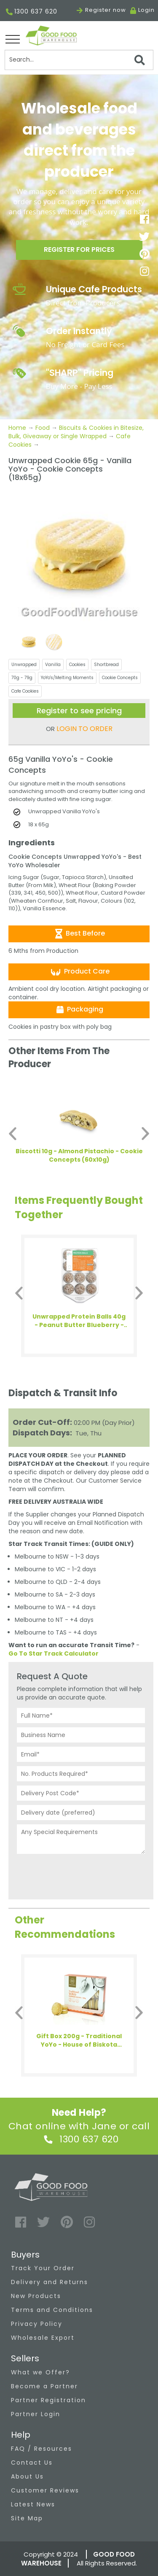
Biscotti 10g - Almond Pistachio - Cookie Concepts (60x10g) (79, 1155)
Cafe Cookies (25, 691)
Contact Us (32, 2462)
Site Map (27, 2518)
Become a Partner (44, 2386)
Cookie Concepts (120, 677)
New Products (36, 2296)
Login (146, 10)
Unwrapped (24, 664)
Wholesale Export (43, 2337)
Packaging (79, 1009)
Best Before (79, 933)
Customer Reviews (45, 2490)
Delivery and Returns (49, 2282)
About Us (27, 2476)
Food (42, 427)
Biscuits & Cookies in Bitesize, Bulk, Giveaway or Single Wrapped (76, 431)
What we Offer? (40, 2372)
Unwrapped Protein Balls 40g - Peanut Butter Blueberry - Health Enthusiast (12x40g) (79, 1320)
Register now (101, 10)
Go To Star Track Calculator (53, 1653)
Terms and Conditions (52, 2310)
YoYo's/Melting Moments (67, 677)
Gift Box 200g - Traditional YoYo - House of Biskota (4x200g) (79, 2040)
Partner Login (35, 2414)
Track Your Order (43, 2268)
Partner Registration (48, 2400)
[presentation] (81, 1874)
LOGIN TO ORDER (84, 729)
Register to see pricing (79, 710)
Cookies (77, 664)
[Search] (79, 60)
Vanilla (53, 664)
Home (18, 427)
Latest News (33, 2504)
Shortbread (106, 664)
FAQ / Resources (41, 2448)
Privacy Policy (36, 2324)
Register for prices (79, 249)
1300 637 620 (31, 12)
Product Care (79, 971)
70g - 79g (21, 677)
